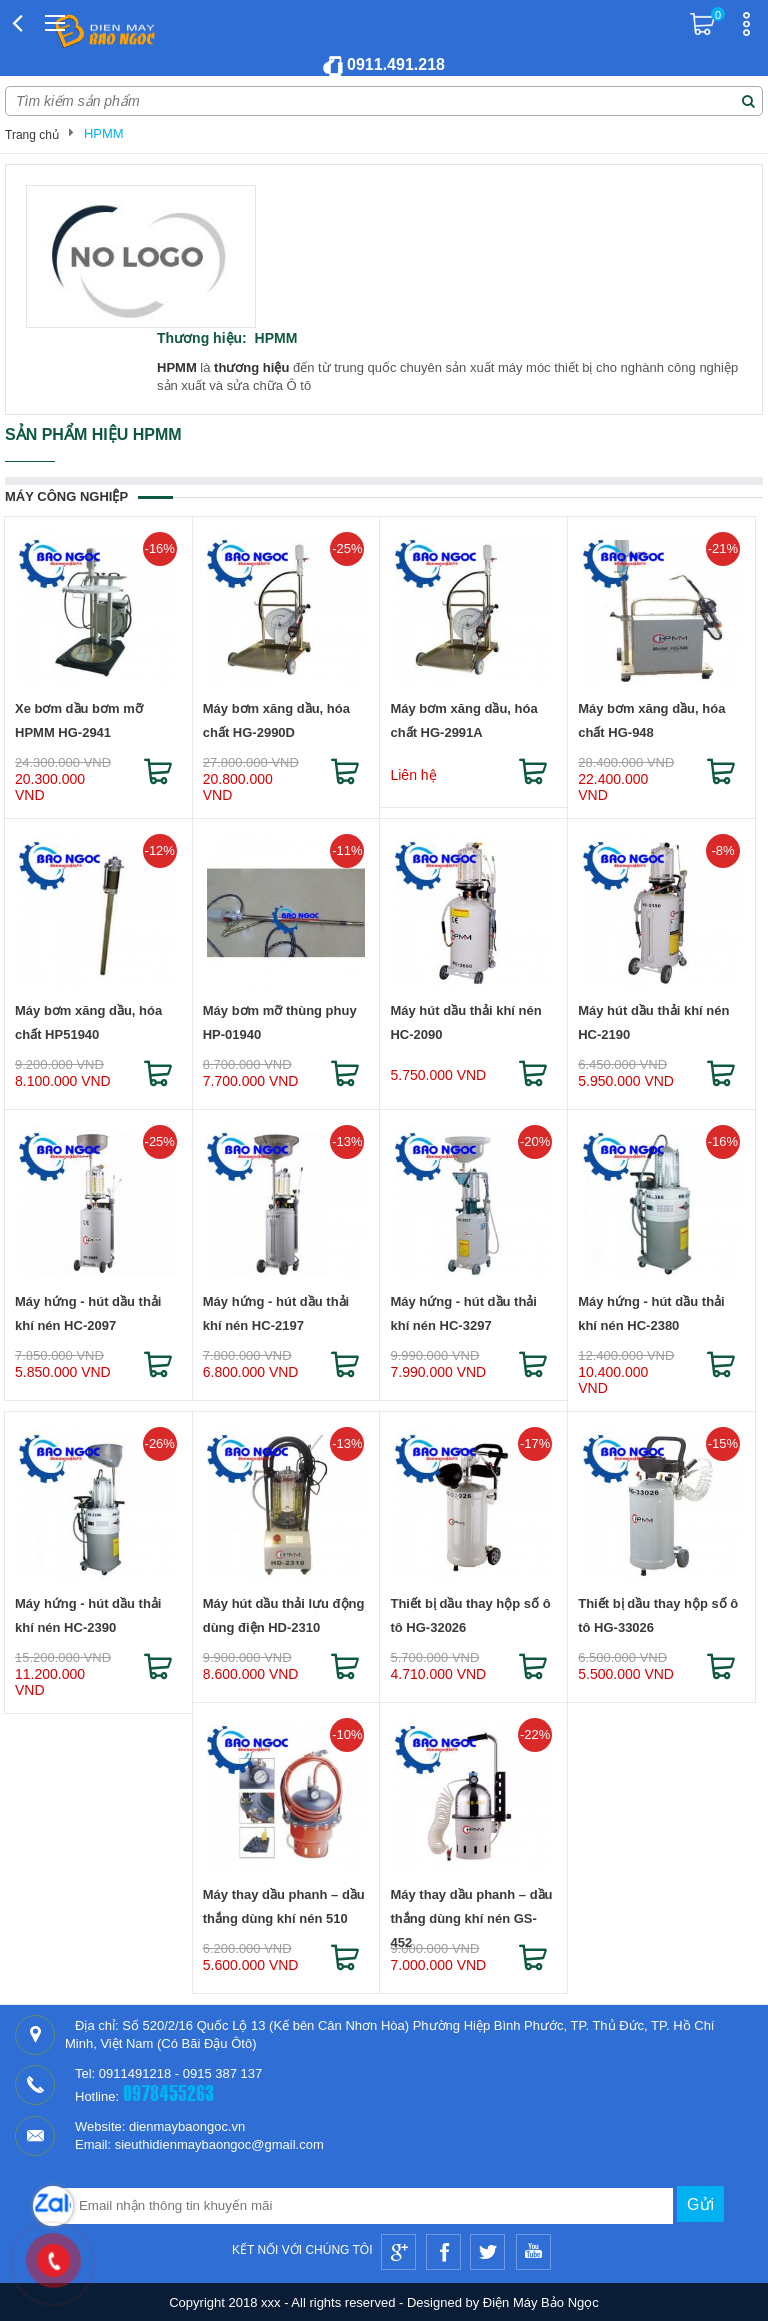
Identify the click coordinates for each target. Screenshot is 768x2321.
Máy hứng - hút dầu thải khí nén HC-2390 (88, 1615)
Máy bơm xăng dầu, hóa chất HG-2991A (463, 720)
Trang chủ (32, 135)
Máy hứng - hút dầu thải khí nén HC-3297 (463, 1313)
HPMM (104, 133)
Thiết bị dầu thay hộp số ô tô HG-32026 (470, 1615)
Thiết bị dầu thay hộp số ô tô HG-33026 (658, 1615)
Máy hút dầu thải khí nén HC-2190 (653, 1022)
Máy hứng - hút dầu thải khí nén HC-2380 (651, 1313)
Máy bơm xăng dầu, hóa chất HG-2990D (276, 720)
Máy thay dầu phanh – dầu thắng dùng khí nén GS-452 (471, 1910)
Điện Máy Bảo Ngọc (541, 2302)
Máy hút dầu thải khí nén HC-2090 (465, 1022)
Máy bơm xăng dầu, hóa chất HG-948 (651, 720)
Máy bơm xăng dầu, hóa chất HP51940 (88, 1022)
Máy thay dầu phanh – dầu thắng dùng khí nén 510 (284, 1906)
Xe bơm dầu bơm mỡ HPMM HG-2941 (79, 720)
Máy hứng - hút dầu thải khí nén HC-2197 (276, 1313)
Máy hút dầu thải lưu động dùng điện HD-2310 (284, 1615)
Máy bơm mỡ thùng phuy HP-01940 (280, 1022)
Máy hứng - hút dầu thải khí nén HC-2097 (88, 1313)
